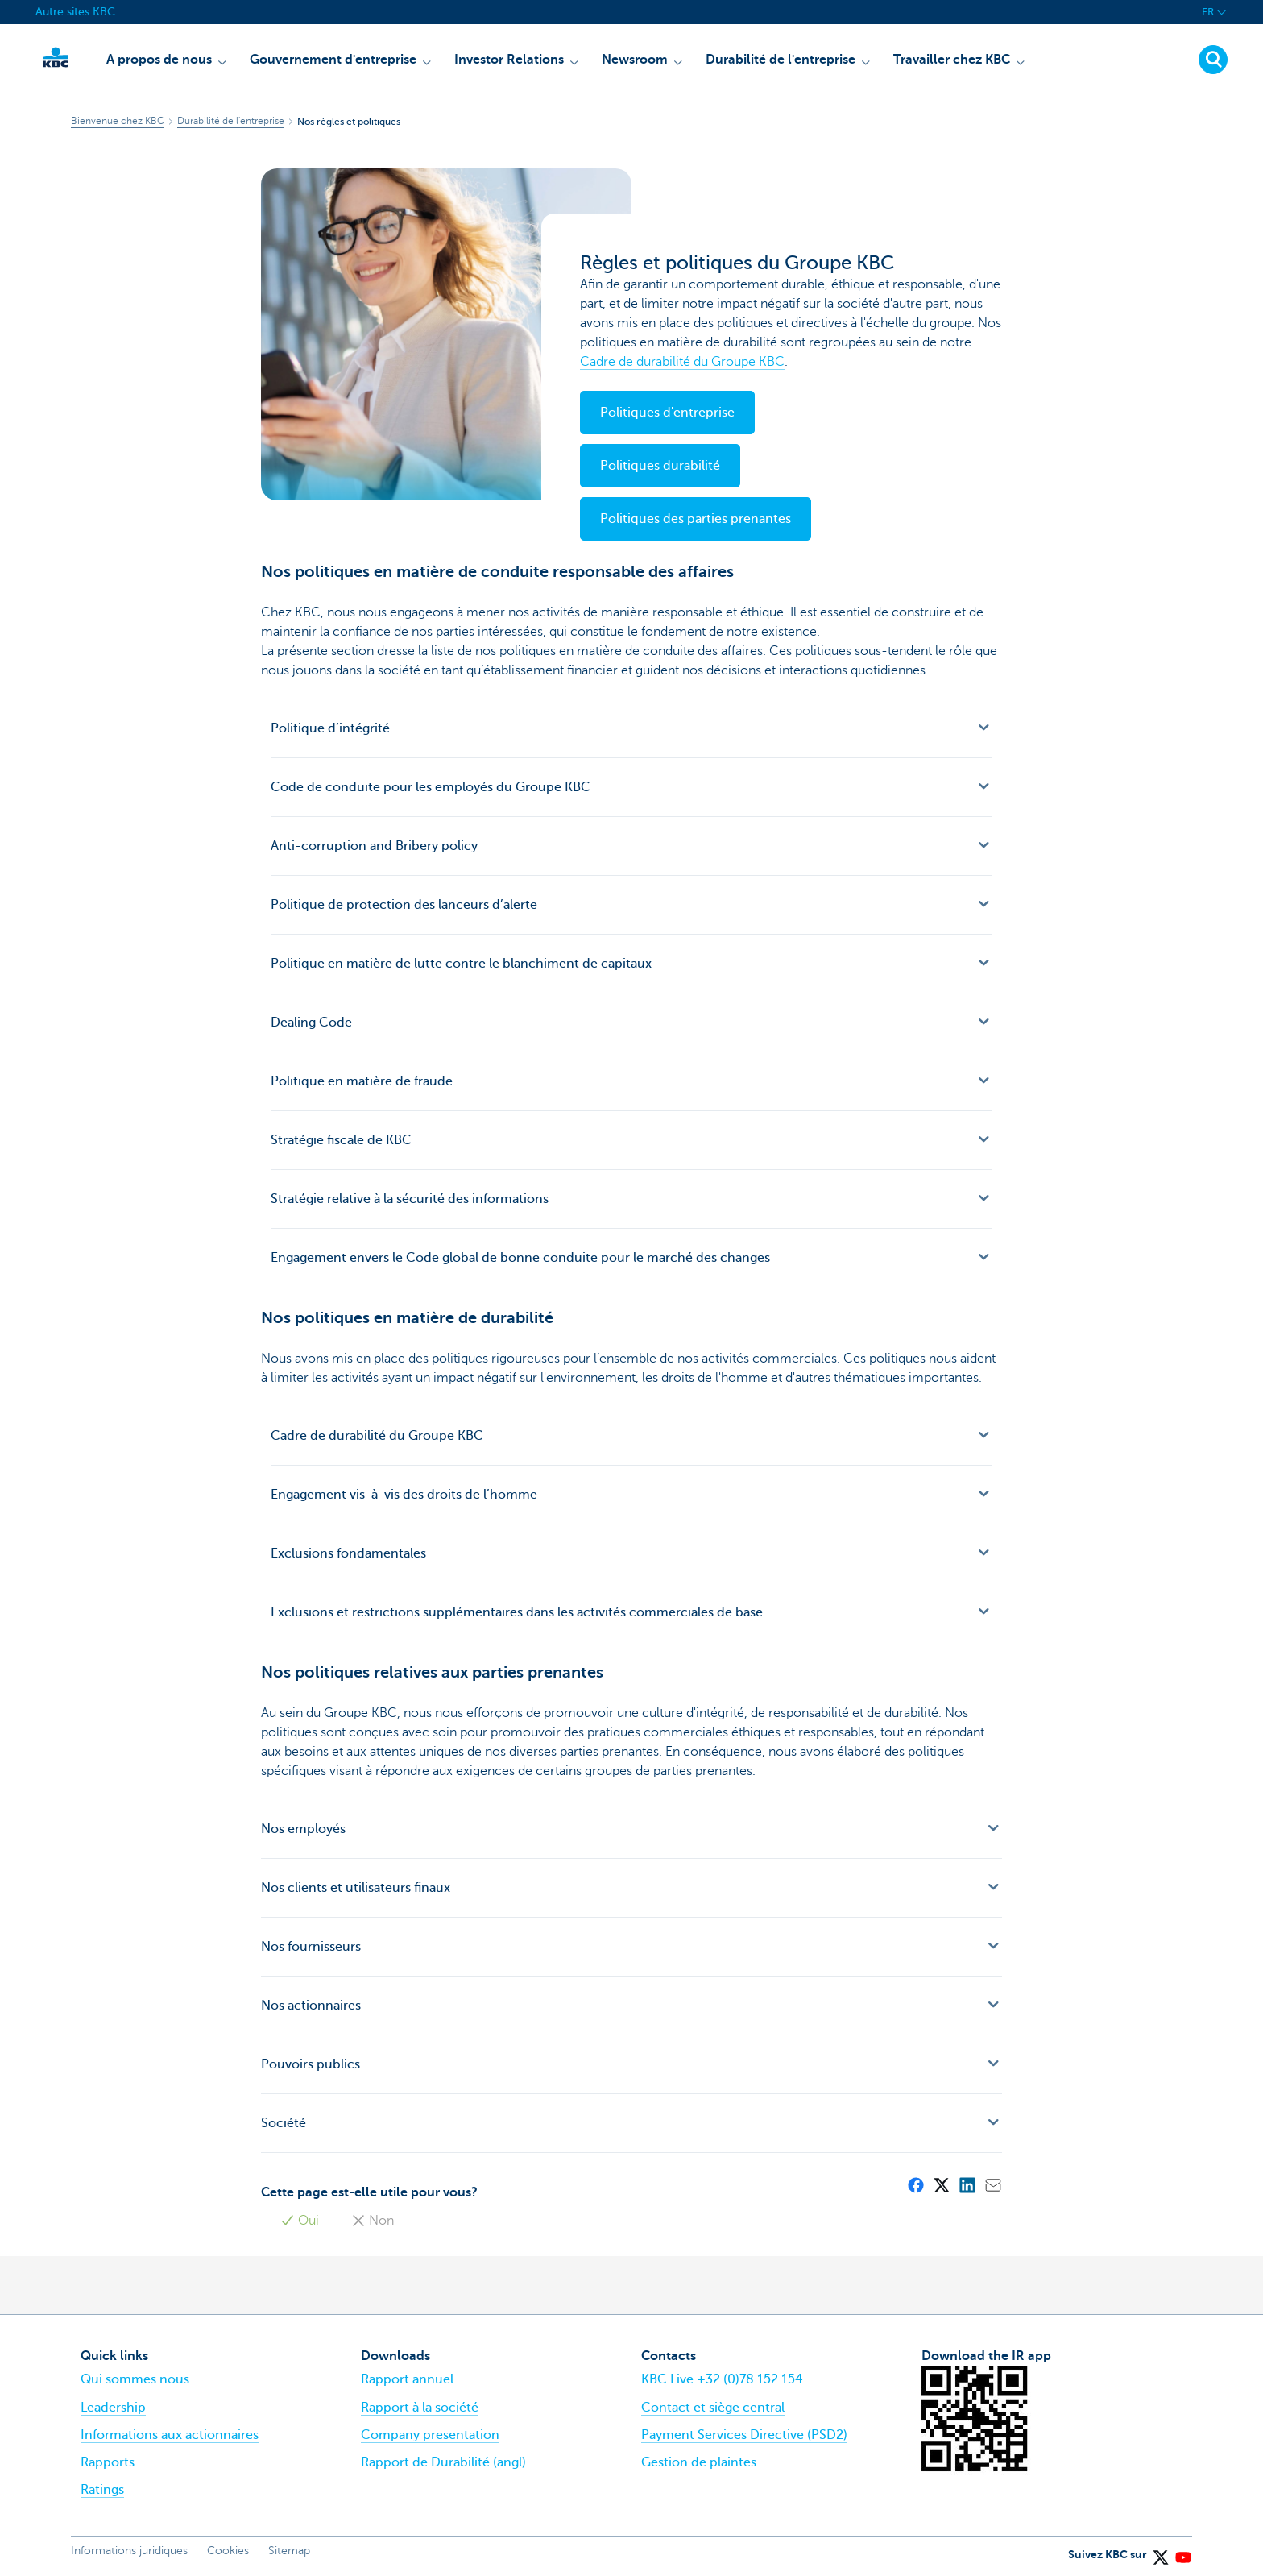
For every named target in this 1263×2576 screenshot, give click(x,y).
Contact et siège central (713, 2407)
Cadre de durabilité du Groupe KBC (682, 362)
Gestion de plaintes (698, 2462)
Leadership (113, 2407)
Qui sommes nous (135, 2379)
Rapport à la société (419, 2407)
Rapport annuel (407, 2379)
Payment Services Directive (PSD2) (744, 2435)
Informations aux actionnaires (170, 2435)
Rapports (108, 2462)
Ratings (102, 2490)
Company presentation (430, 2435)
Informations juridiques (129, 2551)
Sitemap (289, 2551)
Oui (299, 2220)
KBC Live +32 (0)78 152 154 (722, 2379)
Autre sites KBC (75, 12)
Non (372, 2220)
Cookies (228, 2551)
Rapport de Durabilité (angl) (443, 2462)
